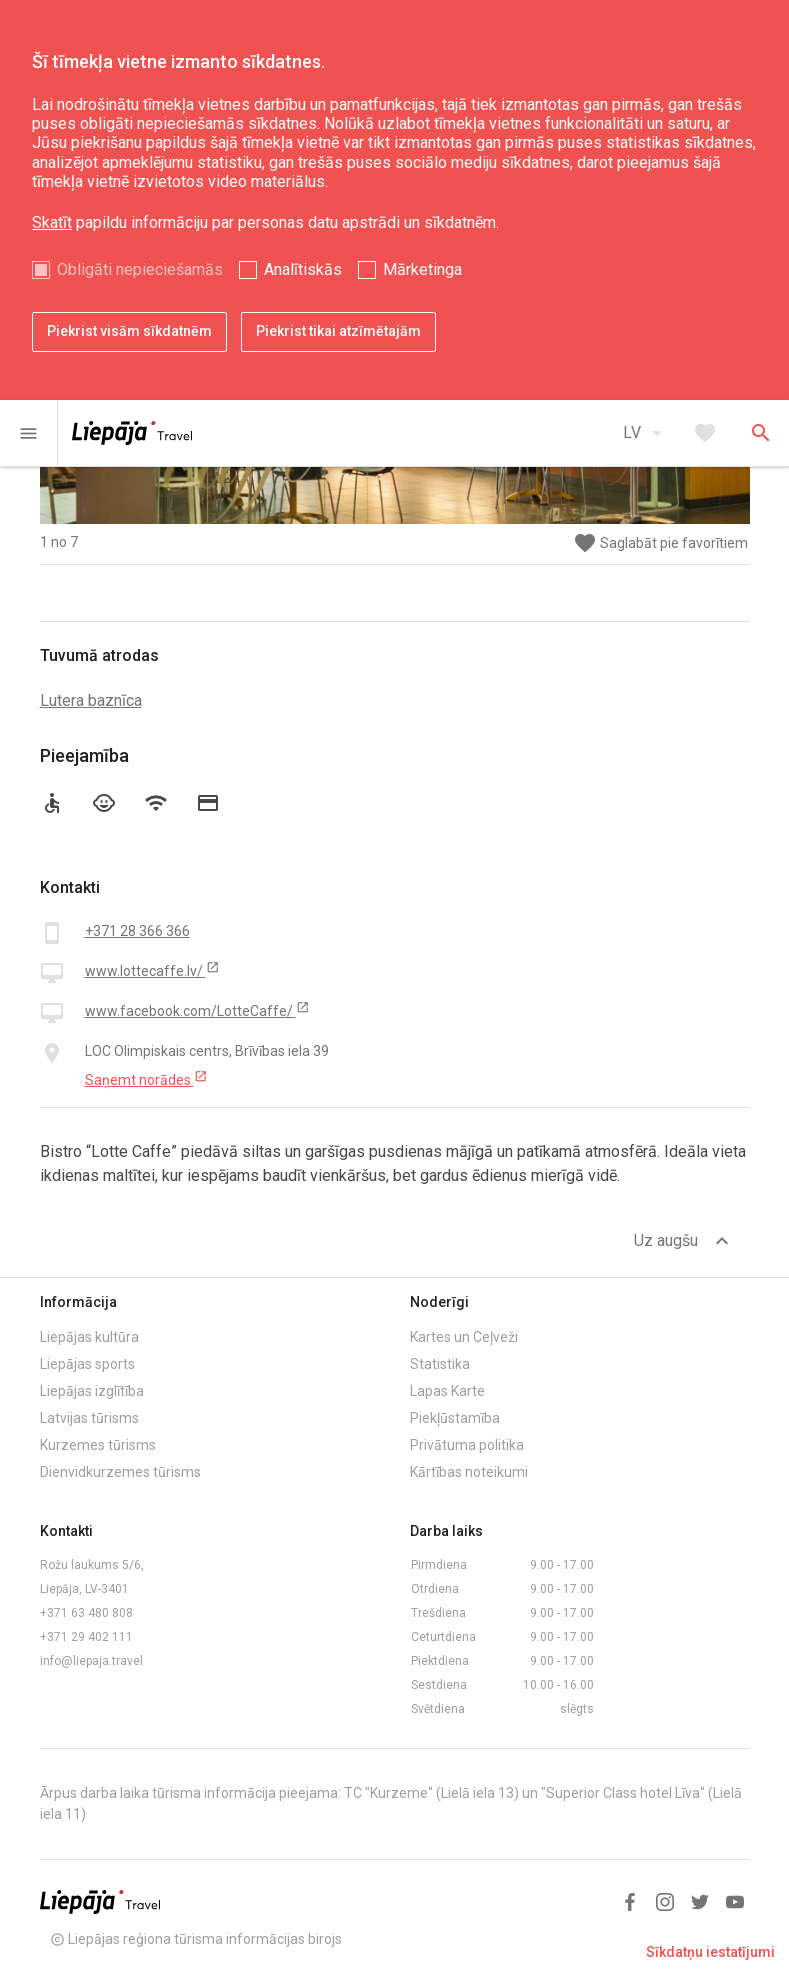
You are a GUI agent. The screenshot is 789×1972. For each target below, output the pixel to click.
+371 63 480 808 (86, 1613)
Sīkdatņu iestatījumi (710, 1952)
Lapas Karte (447, 1391)
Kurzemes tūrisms (98, 1445)
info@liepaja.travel (91, 1661)
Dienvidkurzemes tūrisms (120, 1472)
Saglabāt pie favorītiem (660, 543)
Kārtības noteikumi (469, 1472)
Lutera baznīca (91, 700)
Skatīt (52, 222)
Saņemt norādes (146, 1079)
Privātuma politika (467, 1445)
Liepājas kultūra (89, 1337)
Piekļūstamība (455, 1418)
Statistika (440, 1364)
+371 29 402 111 (86, 1637)
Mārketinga (422, 269)
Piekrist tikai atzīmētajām (338, 331)
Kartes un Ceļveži (464, 1337)
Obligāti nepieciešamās (140, 269)
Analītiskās (303, 269)
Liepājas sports (87, 1364)
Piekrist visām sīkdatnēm (129, 331)
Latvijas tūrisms (89, 1418)
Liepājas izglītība (92, 1391)
